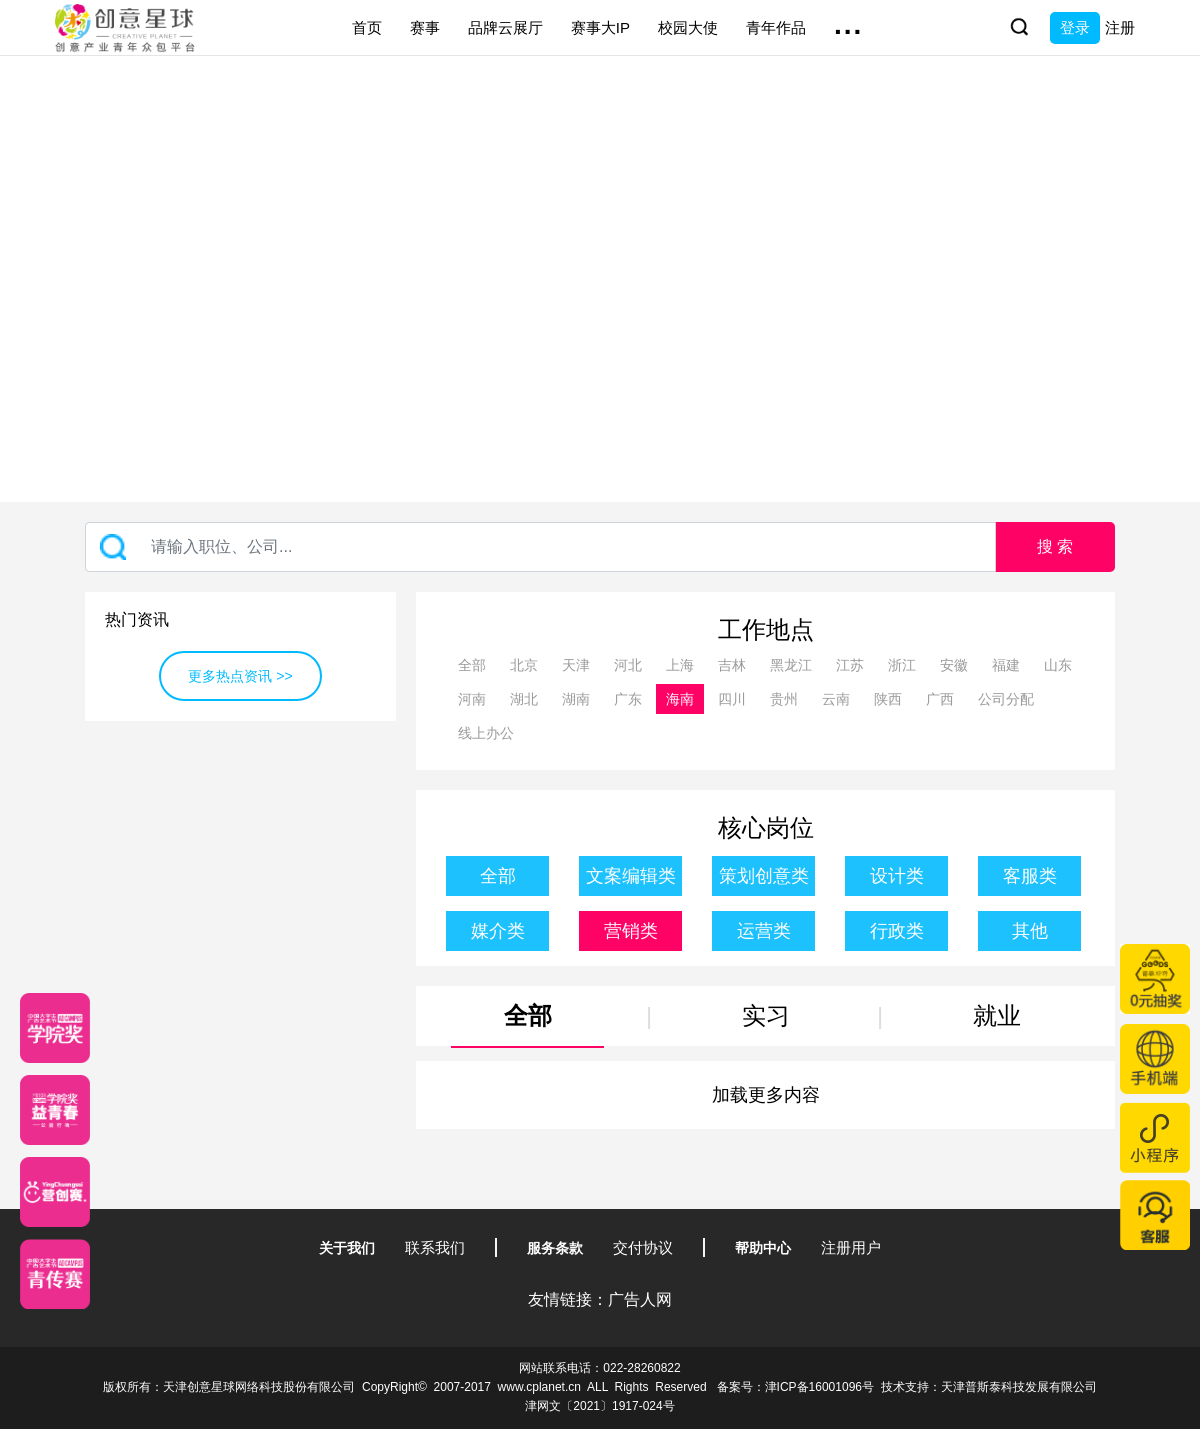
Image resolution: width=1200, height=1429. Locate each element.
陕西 (888, 699)
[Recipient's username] (540, 547)
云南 (836, 699)
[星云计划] (55, 1028)
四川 (732, 699)
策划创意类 (764, 876)
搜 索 (1055, 546)
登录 (1075, 27)
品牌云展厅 (505, 27)
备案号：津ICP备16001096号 (795, 1387)
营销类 (631, 931)
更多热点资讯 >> (240, 676)
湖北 (524, 699)
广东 (628, 699)
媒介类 (498, 931)
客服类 (1030, 876)
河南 (472, 699)
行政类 (897, 931)
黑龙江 (791, 665)
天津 (576, 665)
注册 (1120, 27)
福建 (1006, 665)
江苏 (850, 665)
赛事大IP (600, 27)
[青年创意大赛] (55, 1110)
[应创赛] (55, 1192)
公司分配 (1006, 699)
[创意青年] (55, 1274)
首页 (367, 27)
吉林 (732, 665)
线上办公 (486, 733)
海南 (680, 699)
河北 (628, 665)
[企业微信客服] (1155, 1215)
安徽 (954, 665)
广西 (940, 699)
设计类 (897, 876)
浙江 (902, 665)
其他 (1030, 931)
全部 (472, 665)
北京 (524, 665)
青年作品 (776, 27)
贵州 (784, 699)
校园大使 (688, 27)
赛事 (425, 27)
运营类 (764, 931)
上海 (680, 665)
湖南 (576, 699)
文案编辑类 (631, 876)
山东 (1058, 665)
